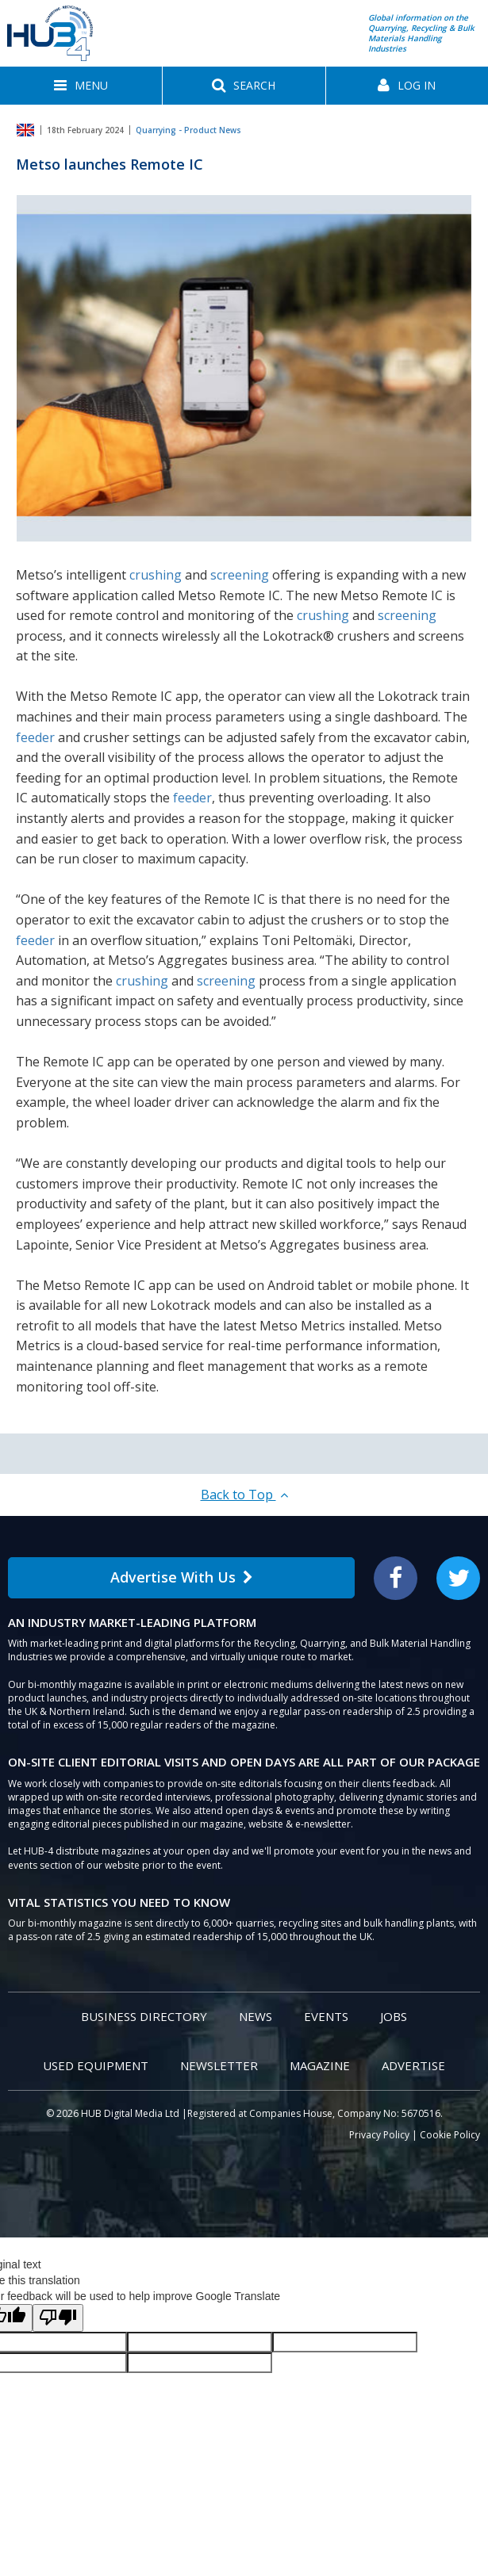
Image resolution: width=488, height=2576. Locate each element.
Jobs (393, 2016)
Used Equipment (95, 2065)
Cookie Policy (450, 2135)
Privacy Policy (379, 2135)
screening (239, 575)
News (255, 2016)
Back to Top (244, 1494)
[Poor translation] (58, 2318)
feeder (35, 737)
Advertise (413, 2065)
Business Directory (144, 2016)
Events (326, 2016)
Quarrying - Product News (188, 130)
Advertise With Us (181, 1577)
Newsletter (219, 2065)
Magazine (320, 2065)
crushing (155, 575)
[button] (81, 86)
